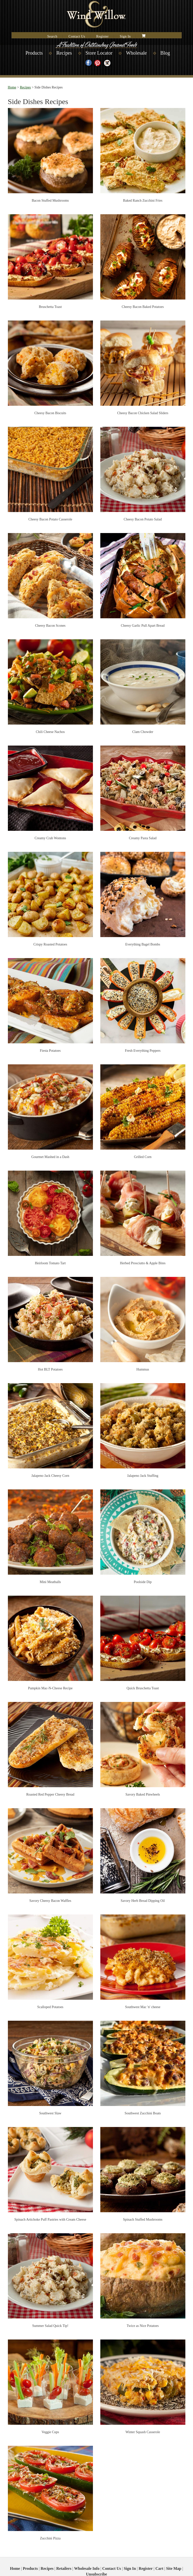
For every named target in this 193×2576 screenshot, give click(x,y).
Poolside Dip (143, 1582)
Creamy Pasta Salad (143, 838)
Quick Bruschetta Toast (143, 1688)
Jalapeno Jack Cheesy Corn (50, 1476)
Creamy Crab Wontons (50, 838)
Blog (165, 53)
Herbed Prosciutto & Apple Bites (142, 1263)
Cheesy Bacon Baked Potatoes (143, 307)
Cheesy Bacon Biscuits (50, 413)
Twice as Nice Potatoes (143, 2326)
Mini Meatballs (50, 1582)
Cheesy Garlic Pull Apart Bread (142, 625)
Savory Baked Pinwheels (142, 1794)
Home (12, 87)
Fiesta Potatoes (50, 1050)
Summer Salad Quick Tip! (50, 2326)
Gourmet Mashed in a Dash (50, 1157)
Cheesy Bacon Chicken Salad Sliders (142, 413)
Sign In (125, 36)
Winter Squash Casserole (142, 2432)
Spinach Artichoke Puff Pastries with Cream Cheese (50, 2219)
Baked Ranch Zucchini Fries (142, 200)
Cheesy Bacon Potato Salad (143, 519)
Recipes (64, 53)
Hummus (142, 1369)
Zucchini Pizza (50, 2538)
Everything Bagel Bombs (142, 944)
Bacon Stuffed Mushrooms (50, 200)
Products (34, 53)
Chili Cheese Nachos (50, 732)
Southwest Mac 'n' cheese (142, 2007)
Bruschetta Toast (50, 307)
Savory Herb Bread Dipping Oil (143, 1901)
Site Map (173, 2568)
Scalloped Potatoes (50, 2007)
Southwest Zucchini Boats (143, 2113)
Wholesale (136, 53)
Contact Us (77, 36)
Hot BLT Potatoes (50, 1369)
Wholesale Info (87, 2568)
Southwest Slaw (50, 2113)
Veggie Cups (50, 2432)
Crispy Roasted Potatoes (50, 944)
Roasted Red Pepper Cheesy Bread (50, 1794)
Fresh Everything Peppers (143, 1050)
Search (52, 36)
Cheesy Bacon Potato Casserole (50, 519)
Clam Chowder (142, 732)
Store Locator (99, 53)
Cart (159, 2568)
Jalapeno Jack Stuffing (142, 1476)
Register (102, 36)
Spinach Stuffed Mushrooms (142, 2219)
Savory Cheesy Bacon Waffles (50, 1901)
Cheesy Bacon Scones (50, 625)
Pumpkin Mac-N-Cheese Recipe (50, 1688)
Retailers (63, 2568)
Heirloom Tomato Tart (50, 1263)
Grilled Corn (142, 1157)
